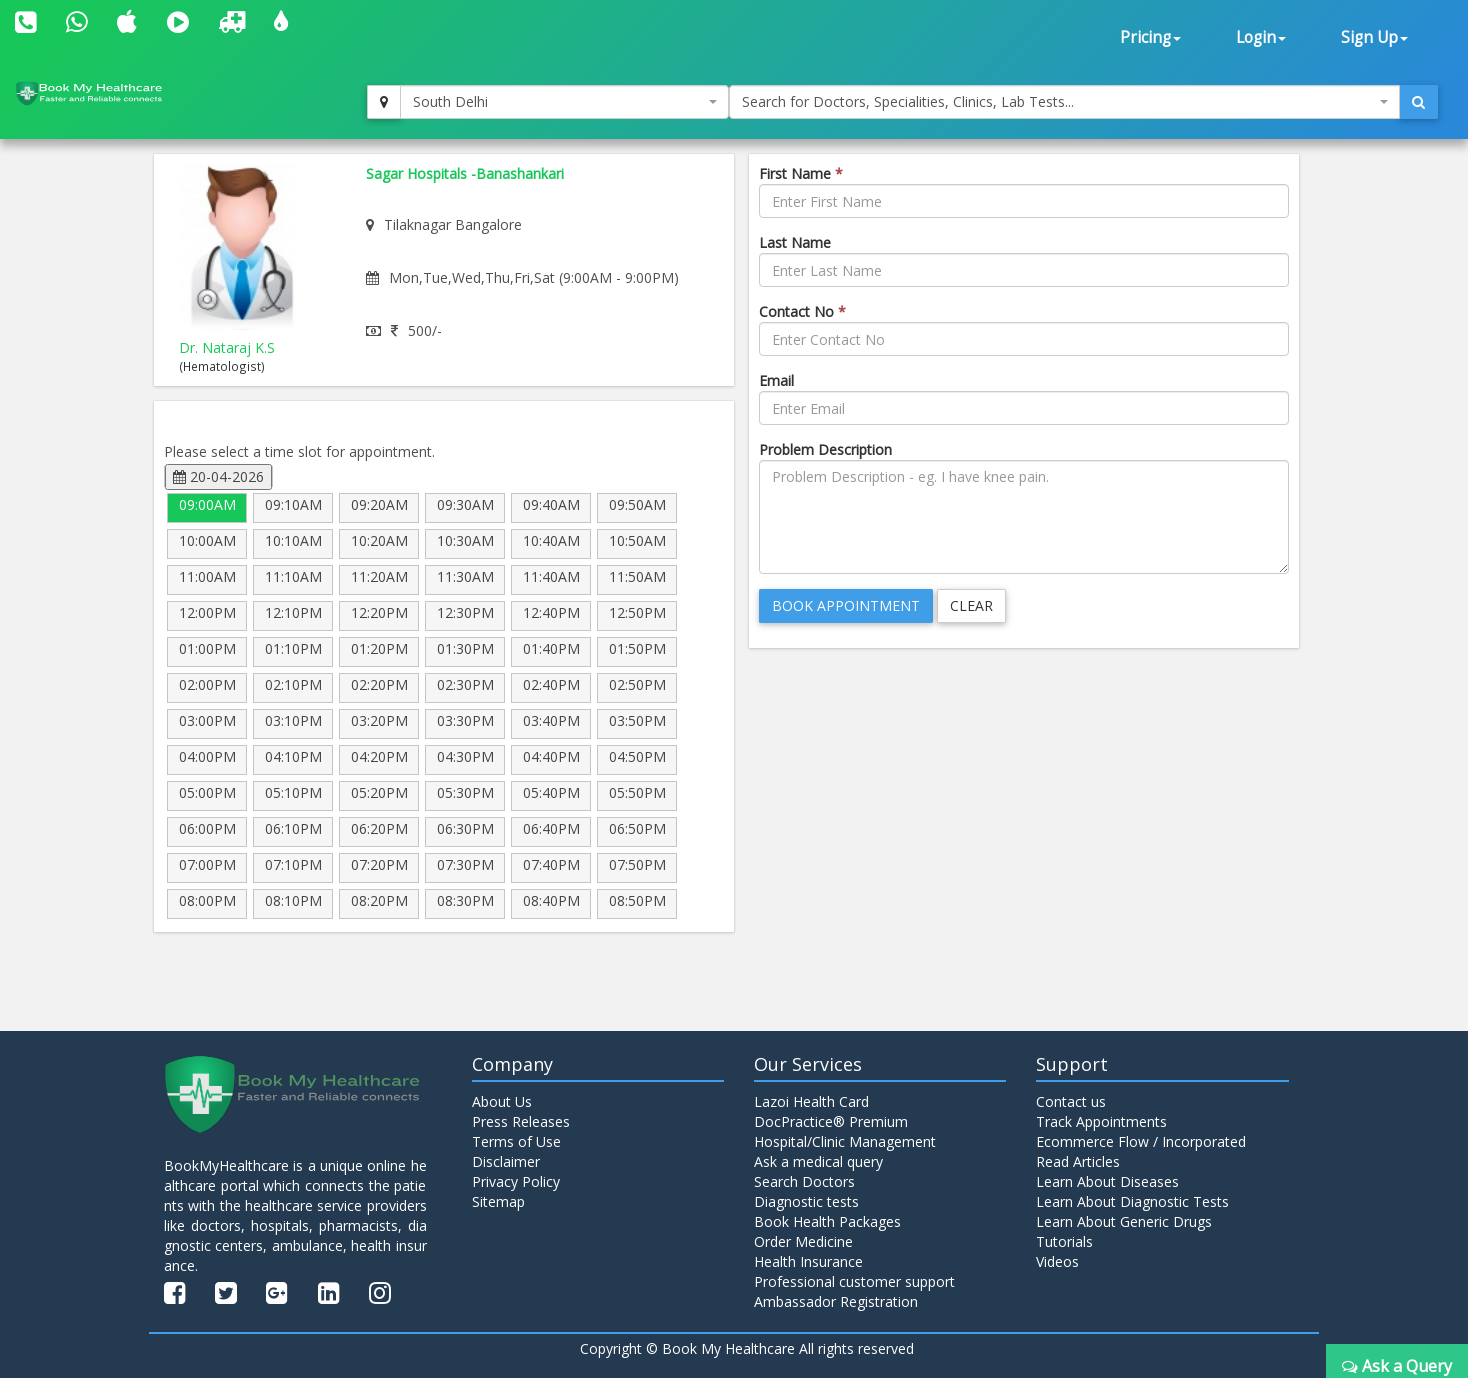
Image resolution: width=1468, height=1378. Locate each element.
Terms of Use (516, 1141)
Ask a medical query (818, 1161)
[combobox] (564, 102)
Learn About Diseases (1107, 1181)
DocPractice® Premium (831, 1121)
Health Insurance (808, 1261)
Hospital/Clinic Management (845, 1141)
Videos (1057, 1261)
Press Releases (521, 1121)
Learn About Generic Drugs (1124, 1221)
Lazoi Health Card (811, 1101)
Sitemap (498, 1201)
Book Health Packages (827, 1221)
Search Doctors (804, 1181)
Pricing (1150, 37)
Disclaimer (506, 1161)
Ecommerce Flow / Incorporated (1141, 1141)
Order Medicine (803, 1241)
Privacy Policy (516, 1181)
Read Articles (1078, 1161)
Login (1261, 37)
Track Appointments (1101, 1121)
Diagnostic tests (806, 1201)
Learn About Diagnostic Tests (1132, 1201)
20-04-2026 (218, 476)
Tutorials (1064, 1241)
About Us (502, 1101)
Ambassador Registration (836, 1301)
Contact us (1071, 1101)
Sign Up (1374, 37)
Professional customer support (854, 1281)
